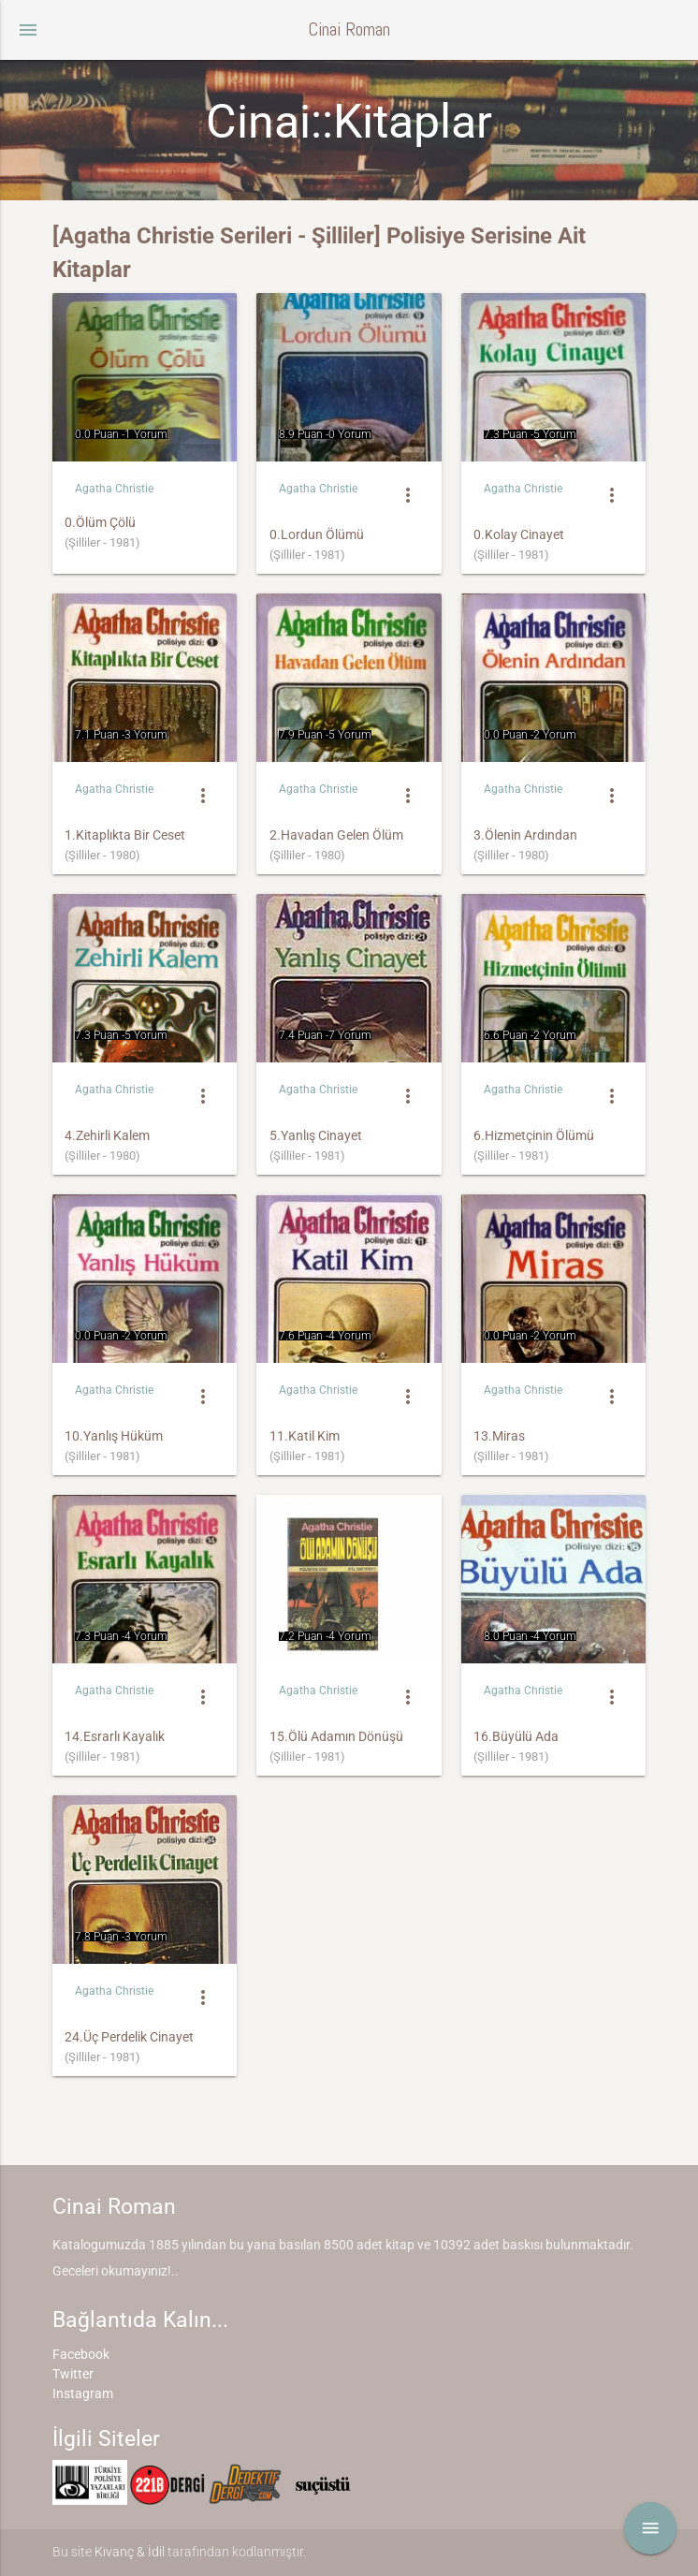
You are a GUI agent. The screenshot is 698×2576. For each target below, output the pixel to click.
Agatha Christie (114, 488)
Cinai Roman (349, 29)
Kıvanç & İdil (130, 2551)
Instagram (82, 2393)
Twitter (73, 2373)
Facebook (80, 2354)
